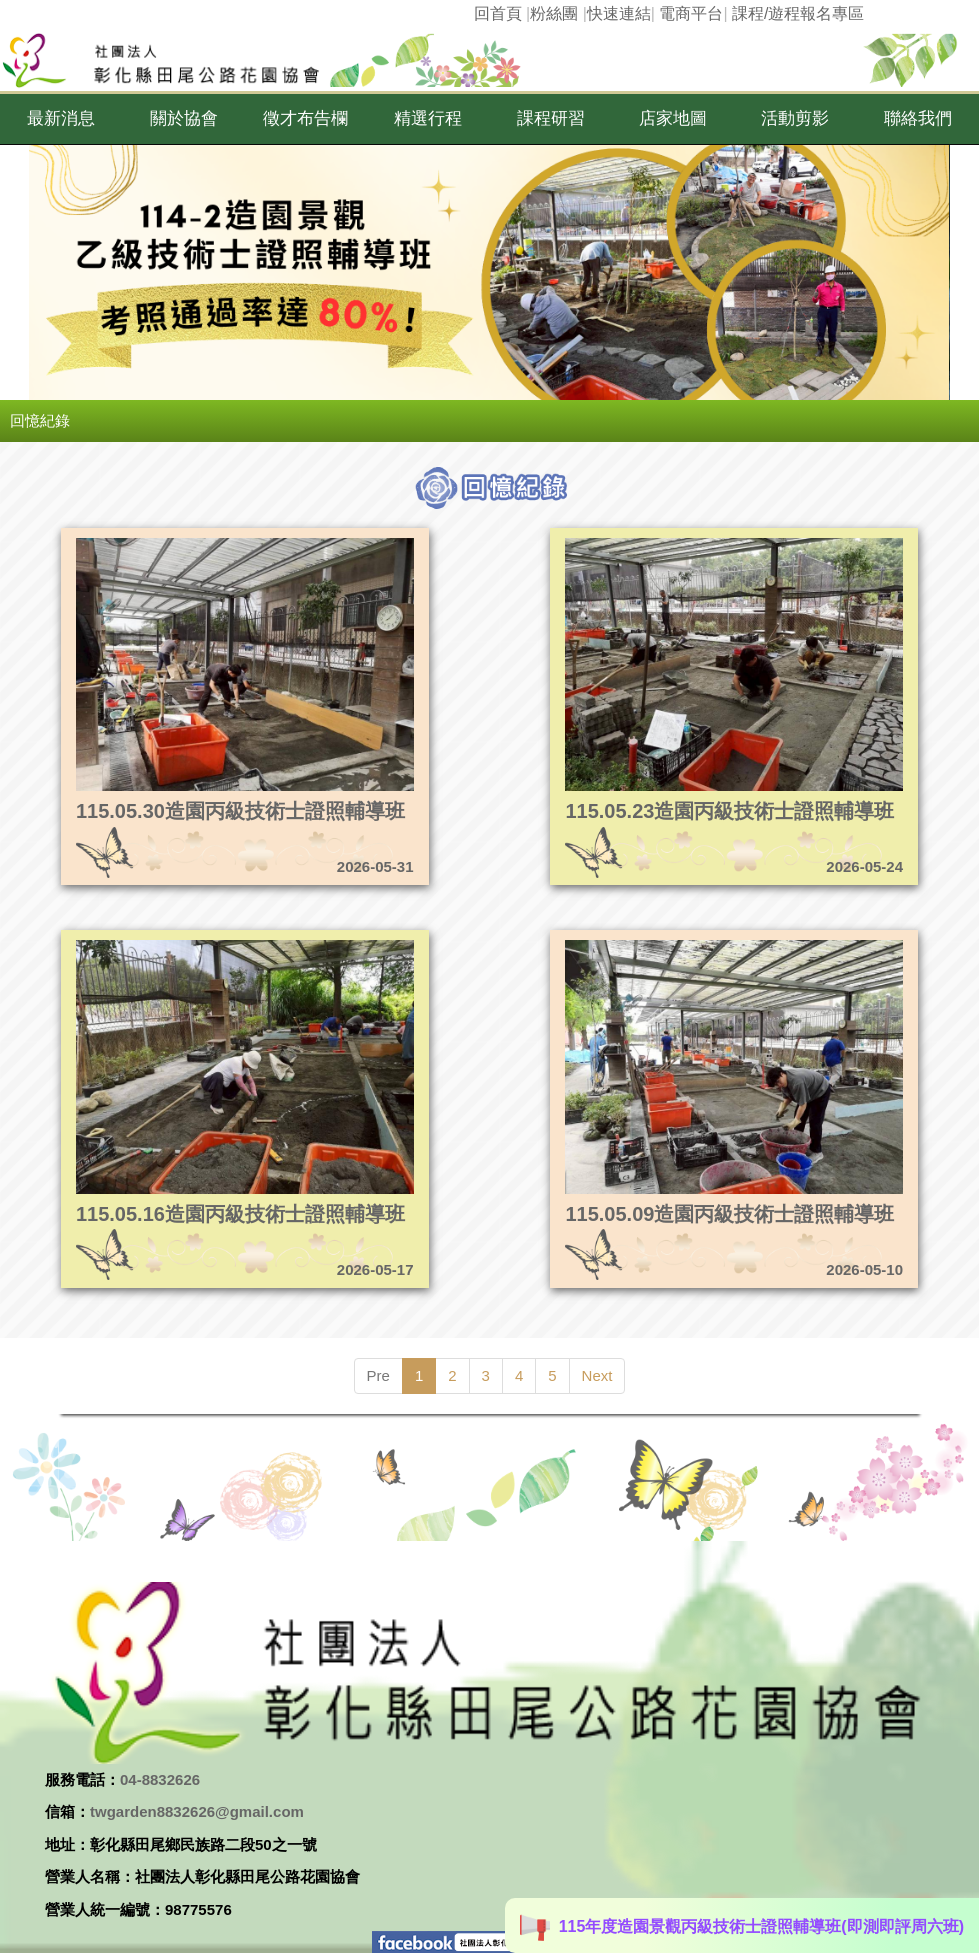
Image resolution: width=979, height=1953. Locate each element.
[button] (61, 119)
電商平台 (691, 13)
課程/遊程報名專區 (798, 13)
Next (597, 1375)
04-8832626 (160, 1779)
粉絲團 (554, 13)
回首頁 (498, 13)
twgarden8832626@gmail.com (197, 1811)
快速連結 (619, 13)
